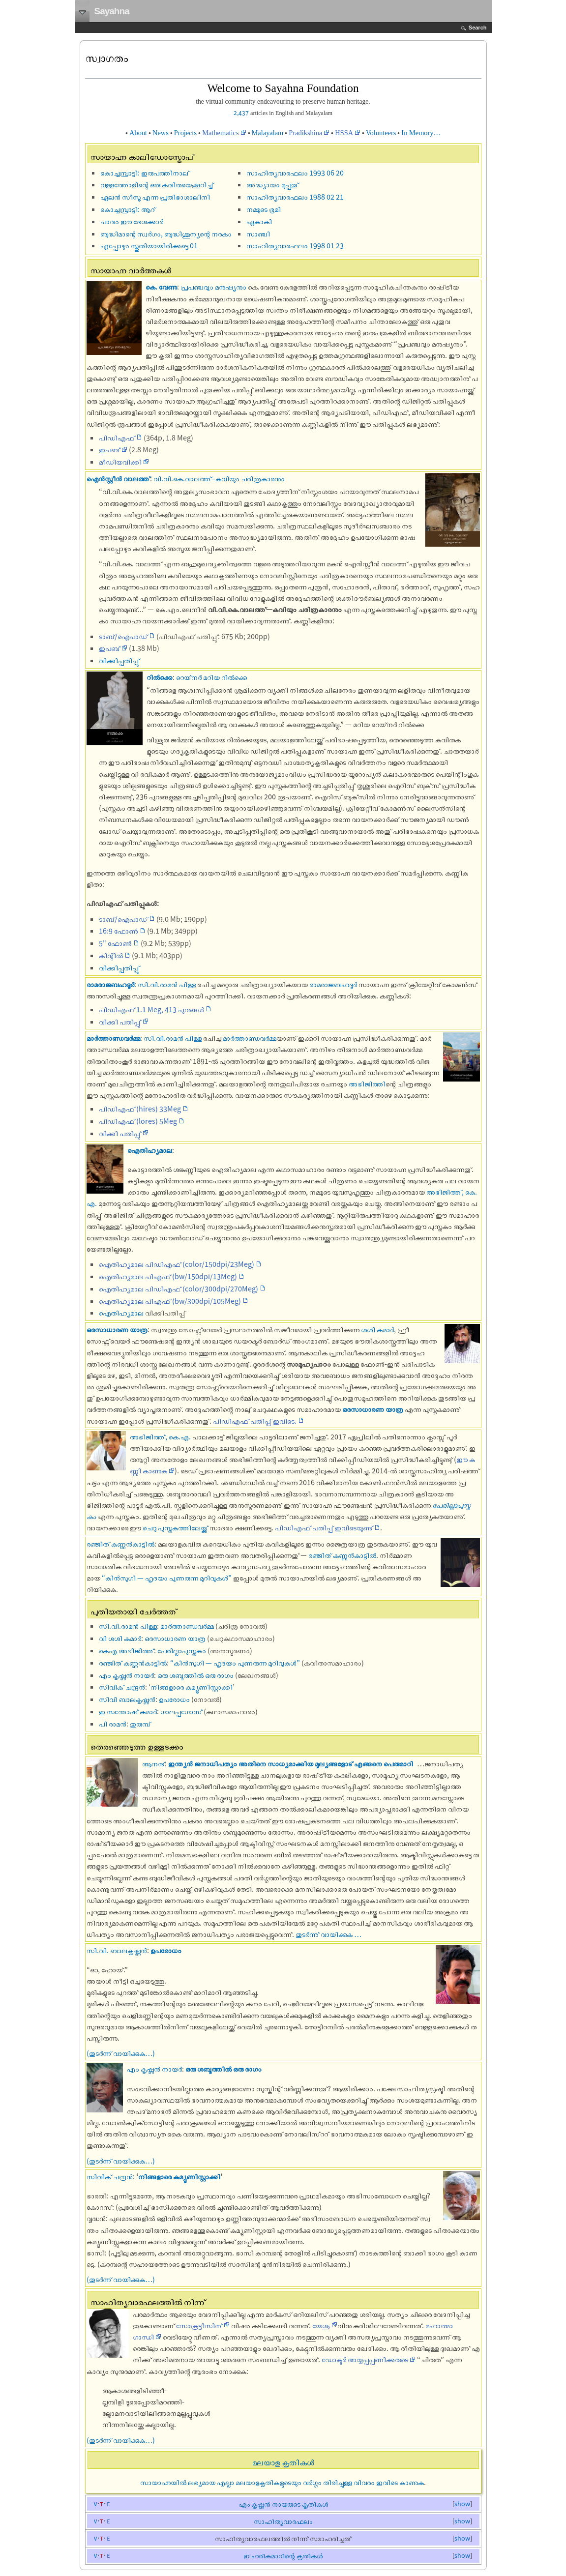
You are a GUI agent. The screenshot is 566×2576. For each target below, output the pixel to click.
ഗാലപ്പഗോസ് (181, 1711)
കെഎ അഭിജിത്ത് (126, 1650)
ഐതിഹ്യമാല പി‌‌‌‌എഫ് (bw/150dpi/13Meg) (168, 1276)
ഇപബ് (109, 449)
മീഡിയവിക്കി (120, 462)
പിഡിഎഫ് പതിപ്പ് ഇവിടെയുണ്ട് (324, 1527)
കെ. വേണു (161, 287)
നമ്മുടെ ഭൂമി (263, 209)
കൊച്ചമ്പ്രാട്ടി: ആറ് (127, 209)
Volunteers (381, 133)
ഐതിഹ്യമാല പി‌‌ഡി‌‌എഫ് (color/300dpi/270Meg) (178, 1288)
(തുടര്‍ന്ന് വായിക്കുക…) (121, 2053)
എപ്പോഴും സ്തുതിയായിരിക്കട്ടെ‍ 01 (149, 245)
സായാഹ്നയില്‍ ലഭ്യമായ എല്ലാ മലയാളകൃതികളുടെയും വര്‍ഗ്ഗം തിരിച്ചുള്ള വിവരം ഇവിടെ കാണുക (282, 2482)
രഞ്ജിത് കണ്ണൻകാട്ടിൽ (120, 1544)
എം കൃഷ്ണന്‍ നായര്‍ (126, 1675)
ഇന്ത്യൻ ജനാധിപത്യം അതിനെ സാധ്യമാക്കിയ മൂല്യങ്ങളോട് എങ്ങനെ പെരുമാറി (290, 1763)
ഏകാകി (259, 221)
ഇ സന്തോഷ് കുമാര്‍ (128, 1711)
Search (478, 27)
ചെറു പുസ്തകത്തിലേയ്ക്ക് (175, 1527)
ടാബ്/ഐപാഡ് (123, 636)
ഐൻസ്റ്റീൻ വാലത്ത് (118, 478)
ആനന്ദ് (153, 1763)
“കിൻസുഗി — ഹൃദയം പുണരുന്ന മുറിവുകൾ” (167, 1577)
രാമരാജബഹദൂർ (110, 984)
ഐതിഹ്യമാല (149, 1150)
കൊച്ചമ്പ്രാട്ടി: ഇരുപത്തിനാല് (144, 172)
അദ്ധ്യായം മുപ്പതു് (272, 184)
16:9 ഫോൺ (118, 931)
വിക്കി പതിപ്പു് (120, 1021)
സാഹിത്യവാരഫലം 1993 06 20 (295, 172)
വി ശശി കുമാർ (120, 1638)
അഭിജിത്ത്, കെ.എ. (160, 1436)
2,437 (241, 113)
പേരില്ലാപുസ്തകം (181, 1650)
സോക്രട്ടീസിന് (199, 2325)
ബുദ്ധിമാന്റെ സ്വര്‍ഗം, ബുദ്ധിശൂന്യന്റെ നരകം (166, 233)
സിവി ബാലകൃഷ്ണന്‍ (127, 1699)
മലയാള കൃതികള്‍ (283, 2462)
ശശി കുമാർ (377, 1329)
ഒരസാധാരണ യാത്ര (117, 1329)
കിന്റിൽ (111, 955)
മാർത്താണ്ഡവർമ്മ (113, 1038)
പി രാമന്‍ (112, 1723)
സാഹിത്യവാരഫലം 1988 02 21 (295, 197)
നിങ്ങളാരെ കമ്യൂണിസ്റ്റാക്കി (191, 1687)
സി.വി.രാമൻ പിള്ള (167, 984)
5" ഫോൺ (115, 943)
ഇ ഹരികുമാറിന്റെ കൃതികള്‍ (283, 2555)
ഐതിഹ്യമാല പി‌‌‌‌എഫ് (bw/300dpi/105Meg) (170, 1301)
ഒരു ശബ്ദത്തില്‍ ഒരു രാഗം (195, 1675)
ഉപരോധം (174, 1699)
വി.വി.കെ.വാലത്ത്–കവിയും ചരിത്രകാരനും (219, 478)
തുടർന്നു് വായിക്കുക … (328, 1934)
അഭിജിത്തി (367, 1083)
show (462, 2503)
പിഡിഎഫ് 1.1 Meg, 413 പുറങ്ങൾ (151, 1009)
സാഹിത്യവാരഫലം (283, 2521)
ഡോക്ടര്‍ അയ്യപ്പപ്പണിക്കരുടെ (365, 2359)
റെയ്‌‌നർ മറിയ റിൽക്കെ (211, 677)
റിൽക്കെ (160, 677)
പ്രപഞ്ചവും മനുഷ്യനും (213, 287)
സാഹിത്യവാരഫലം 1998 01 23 (295, 245)
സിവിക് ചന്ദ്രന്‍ (122, 1687)
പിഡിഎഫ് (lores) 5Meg (138, 1121)
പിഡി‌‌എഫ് (117, 437)
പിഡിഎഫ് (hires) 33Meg (140, 1108)
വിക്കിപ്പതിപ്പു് (119, 660)
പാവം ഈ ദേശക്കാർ (131, 221)
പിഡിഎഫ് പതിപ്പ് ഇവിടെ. (255, 1421)
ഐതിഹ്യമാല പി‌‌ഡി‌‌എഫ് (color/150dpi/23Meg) (176, 1264)
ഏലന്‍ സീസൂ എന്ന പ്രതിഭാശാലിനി (155, 197)
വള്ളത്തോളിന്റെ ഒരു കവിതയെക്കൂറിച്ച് (156, 184)
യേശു (321, 2325)
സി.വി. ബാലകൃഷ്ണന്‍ (117, 1950)
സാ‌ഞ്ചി (258, 233)
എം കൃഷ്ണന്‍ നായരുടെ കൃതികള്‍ (283, 2504)
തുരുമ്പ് (140, 1723)
